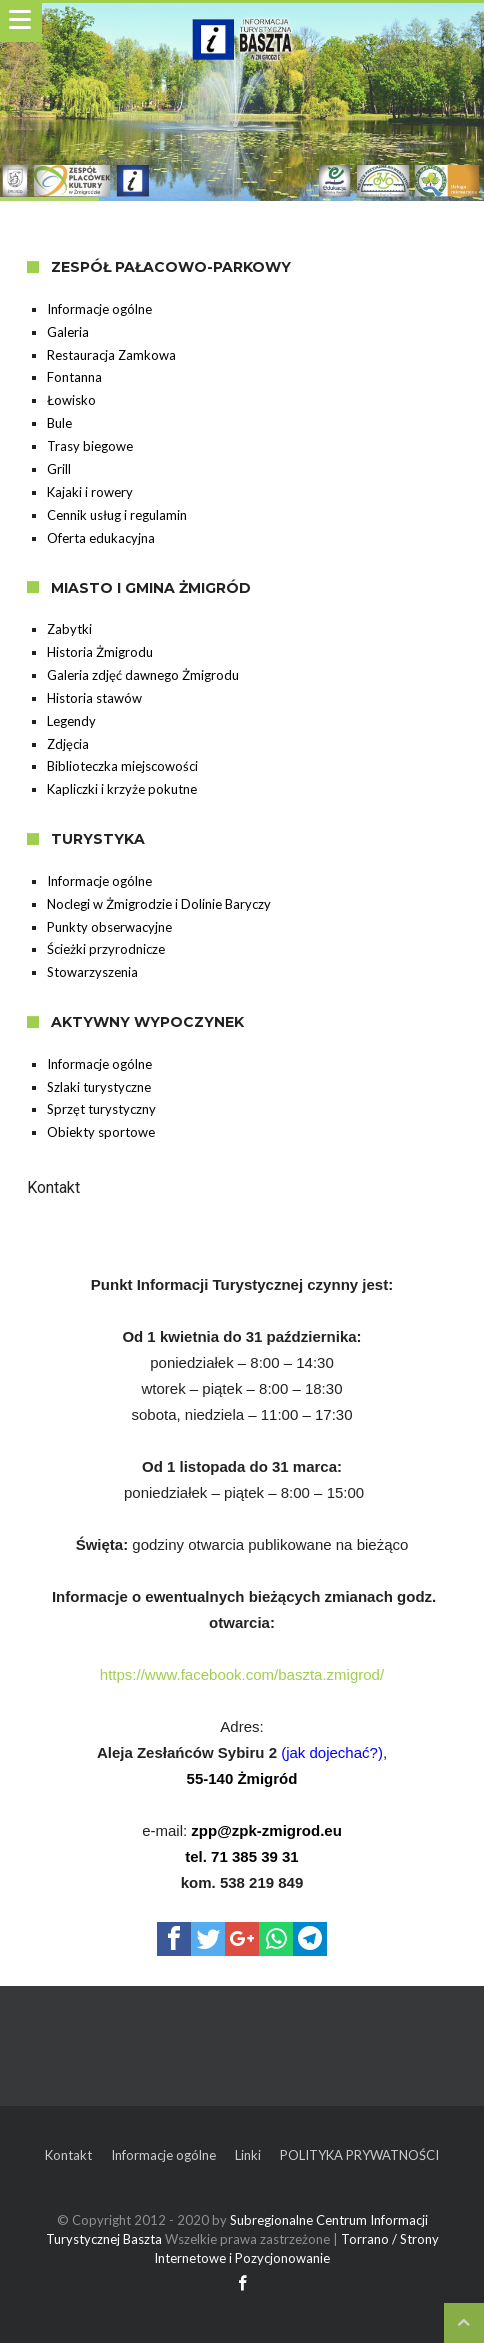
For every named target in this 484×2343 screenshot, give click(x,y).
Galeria (68, 332)
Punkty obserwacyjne (109, 927)
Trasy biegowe (90, 446)
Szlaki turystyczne (99, 1087)
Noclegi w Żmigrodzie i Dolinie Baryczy (159, 904)
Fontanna (74, 377)
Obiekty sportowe (101, 1132)
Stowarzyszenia (92, 972)
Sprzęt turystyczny (101, 1109)
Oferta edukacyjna (101, 538)
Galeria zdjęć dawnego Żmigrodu (143, 675)
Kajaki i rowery (90, 492)
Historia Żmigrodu (100, 652)
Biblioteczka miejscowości (122, 766)
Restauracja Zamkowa (111, 355)
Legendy (71, 721)
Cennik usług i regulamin (117, 515)
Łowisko (71, 400)
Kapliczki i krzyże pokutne (122, 789)
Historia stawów (94, 698)
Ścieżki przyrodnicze (106, 949)
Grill (59, 469)
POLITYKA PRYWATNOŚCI (359, 2155)
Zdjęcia (68, 744)
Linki (248, 2155)
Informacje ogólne (99, 309)
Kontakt (68, 2155)
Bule (59, 423)
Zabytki (69, 629)
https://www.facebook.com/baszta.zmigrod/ (242, 1674)
